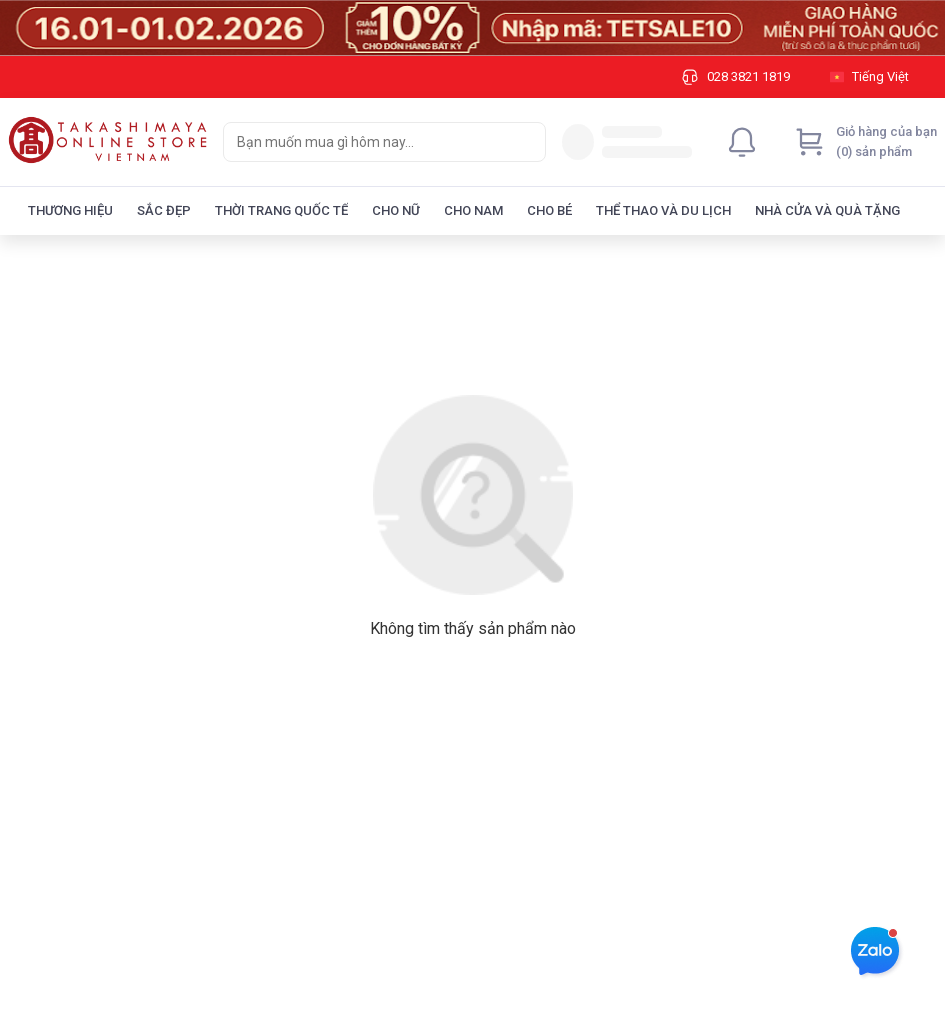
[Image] (472, 28)
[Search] (526, 142)
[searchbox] (366, 142)
